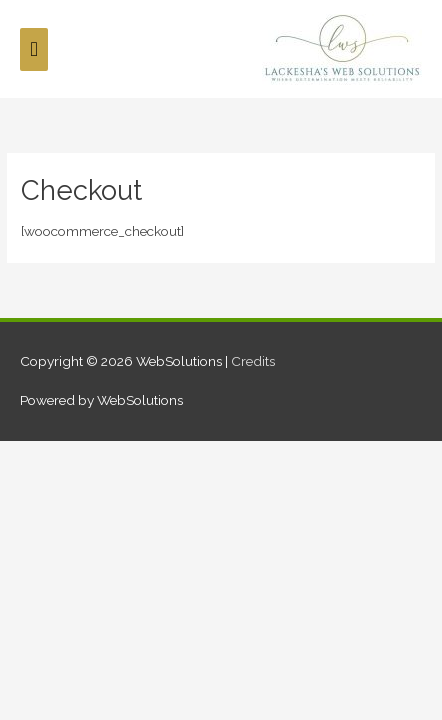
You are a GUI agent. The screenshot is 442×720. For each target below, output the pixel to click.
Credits (253, 361)
